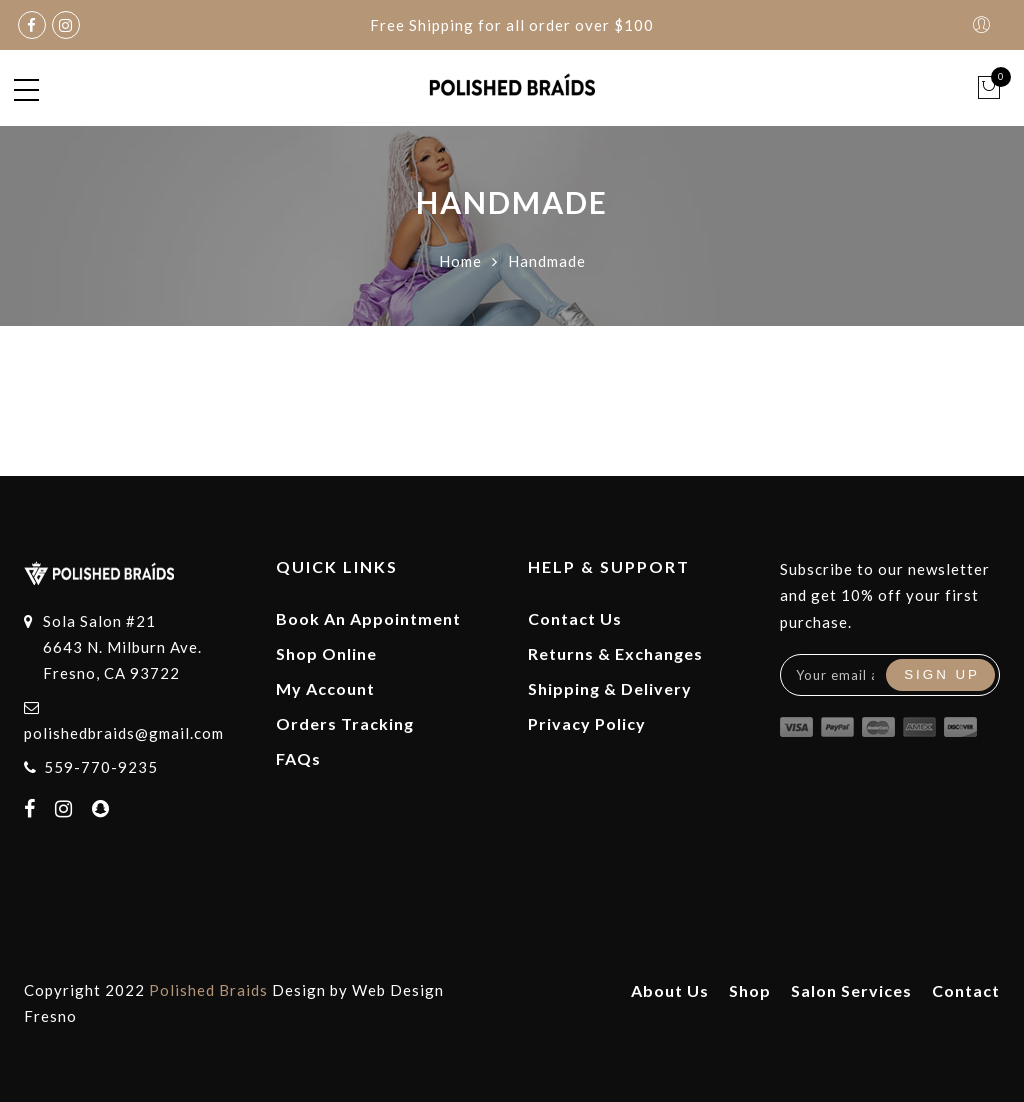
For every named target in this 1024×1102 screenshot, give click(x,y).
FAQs (298, 758)
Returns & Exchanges (615, 653)
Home (460, 261)
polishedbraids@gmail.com (124, 733)
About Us (670, 990)
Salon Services (851, 990)
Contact (966, 990)
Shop (750, 990)
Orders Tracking (345, 723)
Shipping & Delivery (610, 688)
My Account (325, 688)
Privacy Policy (587, 723)
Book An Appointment (368, 618)
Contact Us (575, 618)
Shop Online (326, 653)
